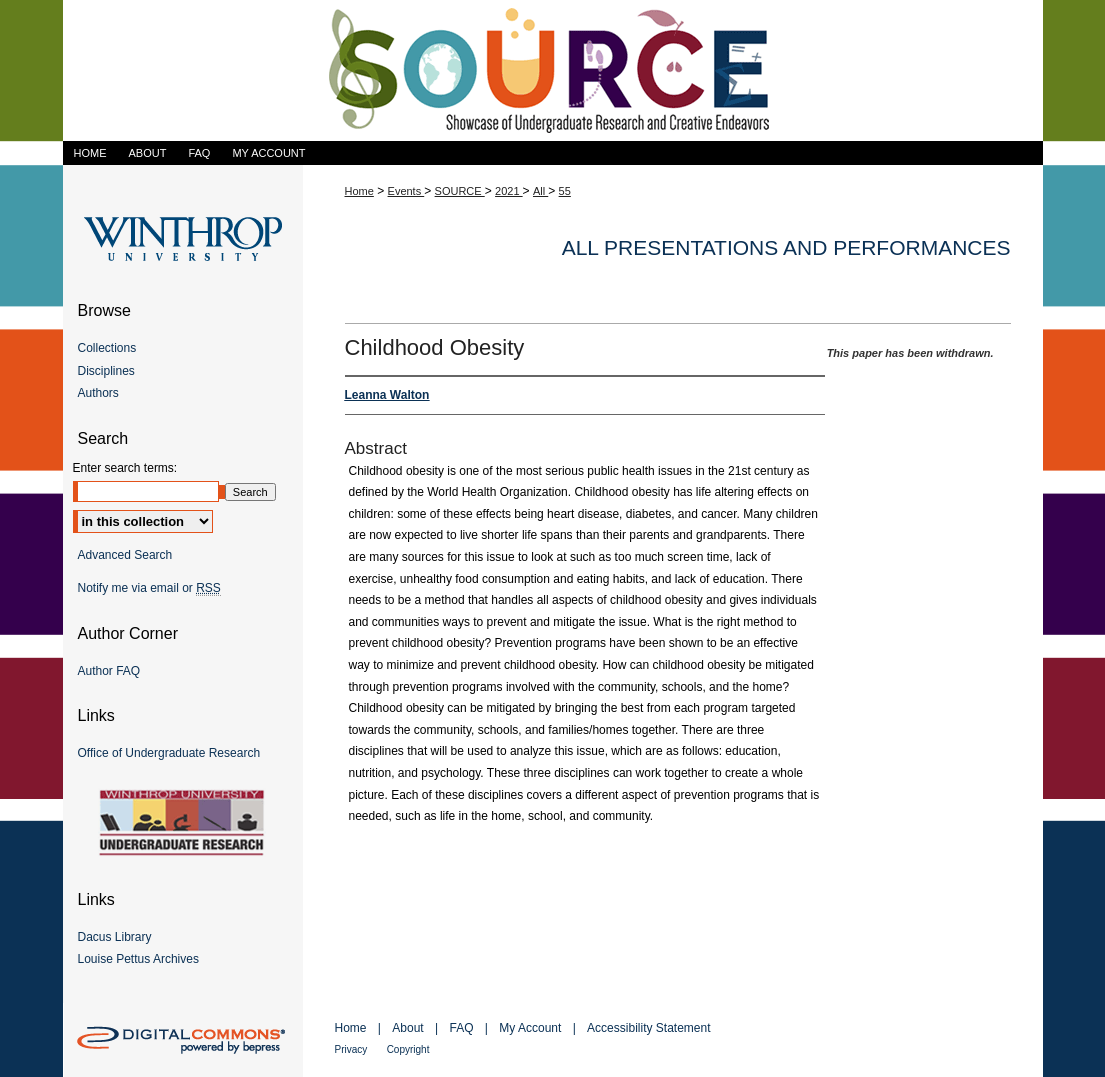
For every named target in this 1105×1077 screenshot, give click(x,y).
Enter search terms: (125, 468)
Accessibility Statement (648, 1028)
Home (359, 191)
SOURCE (460, 191)
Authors (98, 393)
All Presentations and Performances (786, 247)
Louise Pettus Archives (138, 959)
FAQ (461, 1028)
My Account (530, 1028)
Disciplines (106, 371)
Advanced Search (125, 555)
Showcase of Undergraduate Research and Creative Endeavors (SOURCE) (553, 70)
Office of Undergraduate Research (169, 753)
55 (565, 191)
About (407, 1028)
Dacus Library (115, 937)
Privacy (351, 1049)
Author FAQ (109, 671)
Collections (107, 348)
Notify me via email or (149, 588)
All (540, 191)
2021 (509, 191)
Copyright (408, 1049)
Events (406, 191)
